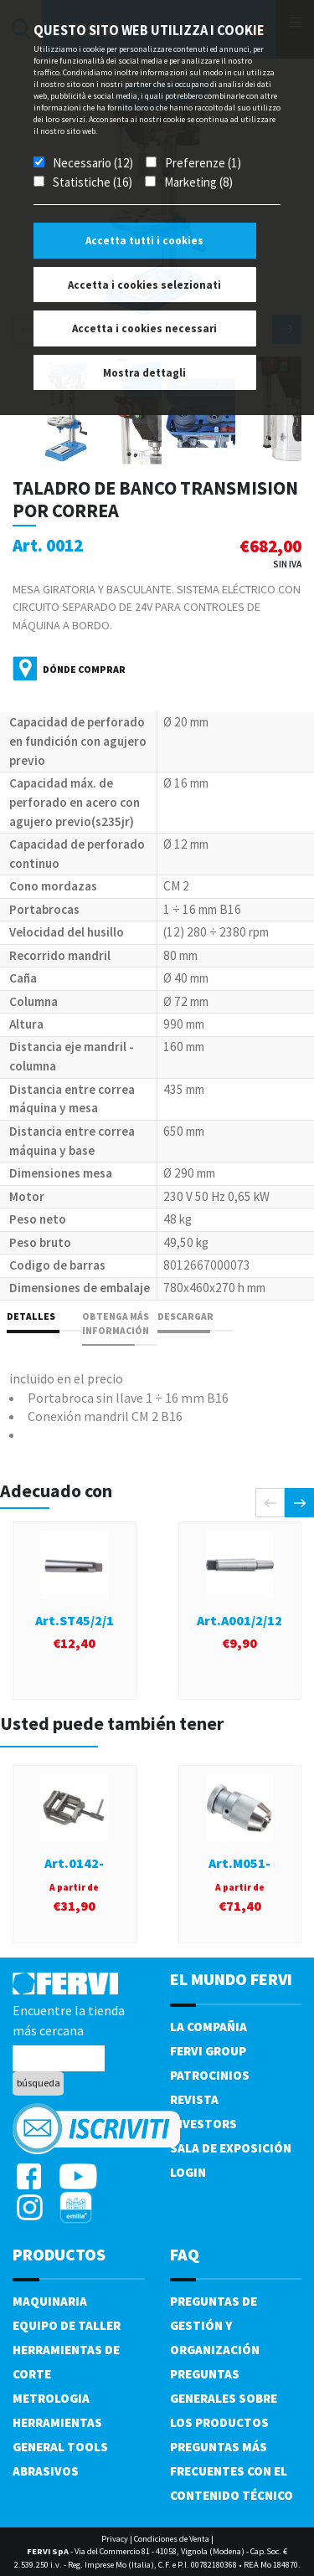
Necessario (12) (93, 163)
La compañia (208, 2027)
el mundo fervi (231, 1978)
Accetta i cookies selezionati (144, 285)
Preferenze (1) (203, 163)
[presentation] (270, 1502)
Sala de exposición (230, 2148)
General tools (60, 2447)
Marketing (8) (198, 182)
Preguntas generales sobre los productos (223, 2398)
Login (188, 2172)
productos (59, 2254)
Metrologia (51, 2398)
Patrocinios (210, 2075)
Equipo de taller (67, 2325)
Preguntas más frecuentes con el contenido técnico (231, 2471)
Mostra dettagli (144, 373)
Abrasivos (46, 2471)
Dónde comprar (84, 669)
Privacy (114, 2538)
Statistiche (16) (92, 182)
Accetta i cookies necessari (144, 328)
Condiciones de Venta (171, 2538)
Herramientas (57, 2422)
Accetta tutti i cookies (144, 240)
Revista (194, 2099)
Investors (203, 2124)
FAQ (184, 2254)
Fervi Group (208, 2051)
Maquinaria (50, 2301)
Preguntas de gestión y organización (215, 2325)
